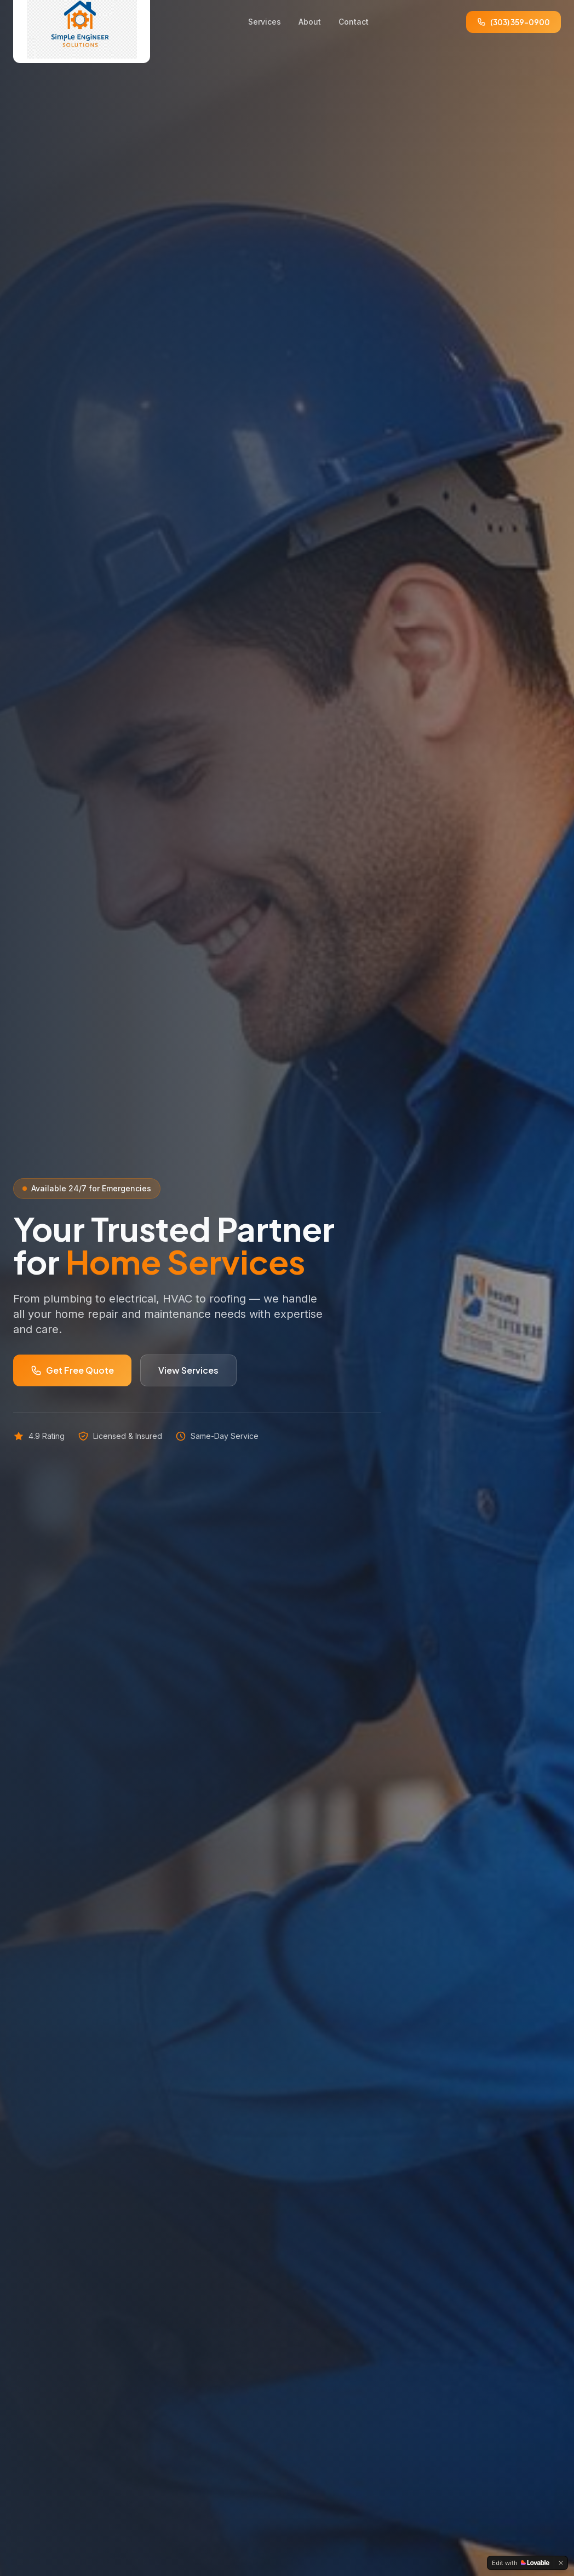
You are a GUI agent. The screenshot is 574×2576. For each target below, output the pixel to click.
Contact (353, 21)
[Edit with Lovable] (520, 2562)
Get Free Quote (72, 1370)
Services (264, 21)
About (310, 21)
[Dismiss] (560, 2562)
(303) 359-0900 (513, 22)
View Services (188, 1370)
